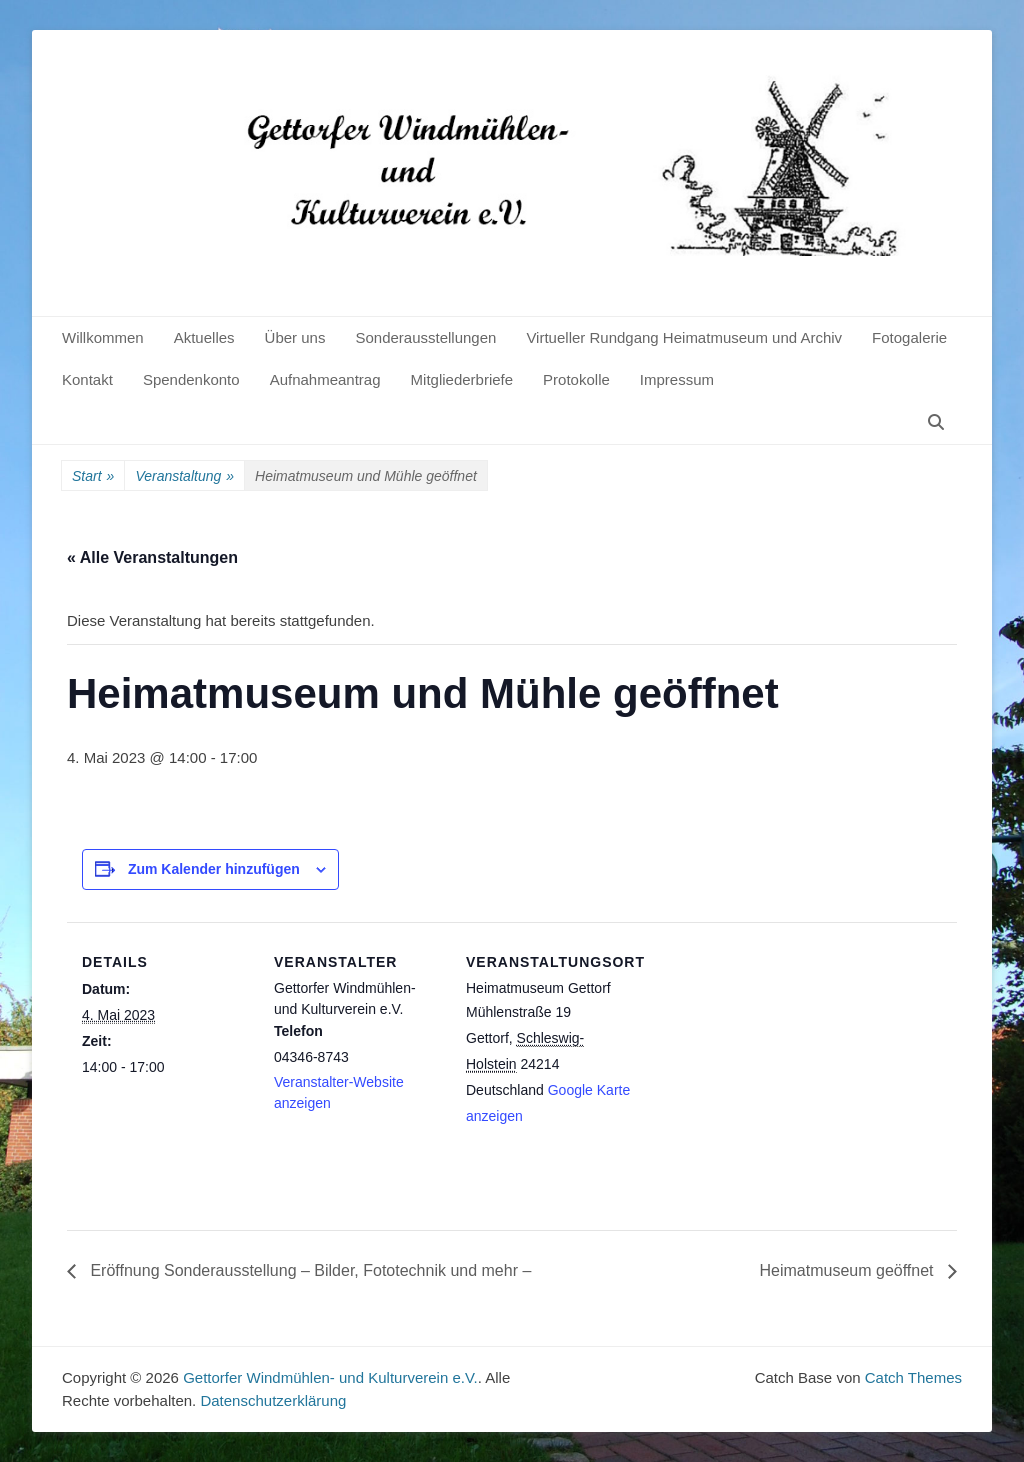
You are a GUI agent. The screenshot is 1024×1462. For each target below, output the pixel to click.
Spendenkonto (191, 379)
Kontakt (87, 379)
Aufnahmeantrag (325, 379)
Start (93, 476)
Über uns (295, 337)
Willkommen (103, 337)
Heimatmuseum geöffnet (849, 1270)
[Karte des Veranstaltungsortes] (763, 1059)
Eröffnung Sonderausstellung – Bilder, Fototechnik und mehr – (308, 1270)
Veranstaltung (184, 476)
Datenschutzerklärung (273, 1400)
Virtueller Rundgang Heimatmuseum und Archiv (684, 337)
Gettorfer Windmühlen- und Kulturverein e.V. (330, 1377)
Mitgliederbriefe (462, 379)
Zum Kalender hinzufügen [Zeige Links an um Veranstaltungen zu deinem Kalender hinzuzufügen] (214, 869)
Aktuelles (204, 337)
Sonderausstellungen (425, 337)
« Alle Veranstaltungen (152, 557)
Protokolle (576, 379)
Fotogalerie (909, 337)
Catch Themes (913, 1377)
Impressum (677, 379)
